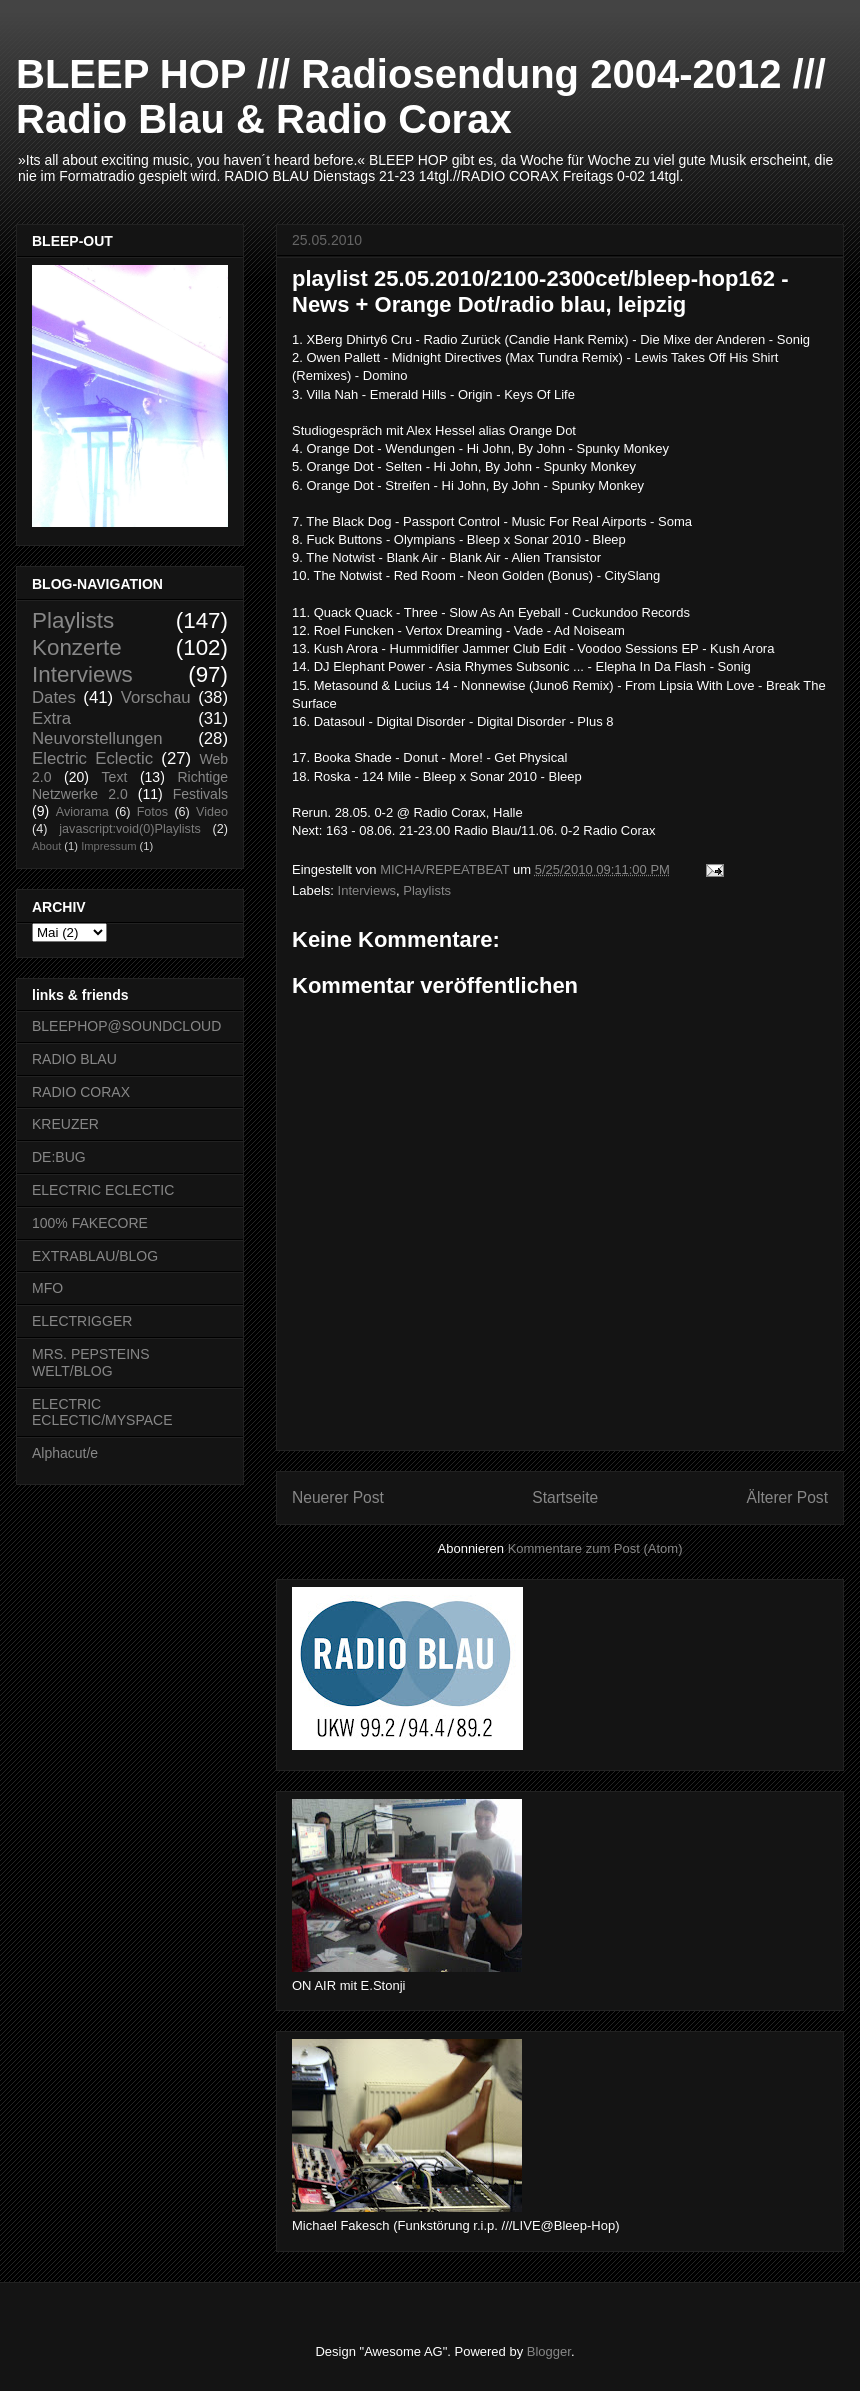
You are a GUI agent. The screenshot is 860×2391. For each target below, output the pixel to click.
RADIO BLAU (74, 1059)
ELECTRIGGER (82, 1321)
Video (212, 812)
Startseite (565, 1497)
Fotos (153, 812)
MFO (47, 1288)
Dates (54, 697)
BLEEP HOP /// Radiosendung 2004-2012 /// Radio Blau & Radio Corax (421, 96)
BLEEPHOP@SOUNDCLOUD (126, 1026)
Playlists (427, 890)
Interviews (367, 890)
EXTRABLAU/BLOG (95, 1256)
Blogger (549, 2351)
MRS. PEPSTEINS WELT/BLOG (90, 1362)
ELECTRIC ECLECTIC (103, 1190)
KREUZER (65, 1124)
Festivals (200, 794)
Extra (51, 718)
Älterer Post (787, 1497)
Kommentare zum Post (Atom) (595, 1548)
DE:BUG (59, 1157)
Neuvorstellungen (97, 738)
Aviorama (82, 812)
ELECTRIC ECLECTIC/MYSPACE (102, 1412)
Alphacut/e (65, 1453)
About (46, 846)
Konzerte (77, 647)
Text (115, 777)
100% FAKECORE (90, 1223)
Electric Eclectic (92, 758)
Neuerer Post (338, 1497)
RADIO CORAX (81, 1092)
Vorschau (156, 697)
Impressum (108, 846)
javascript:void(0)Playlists (129, 829)
